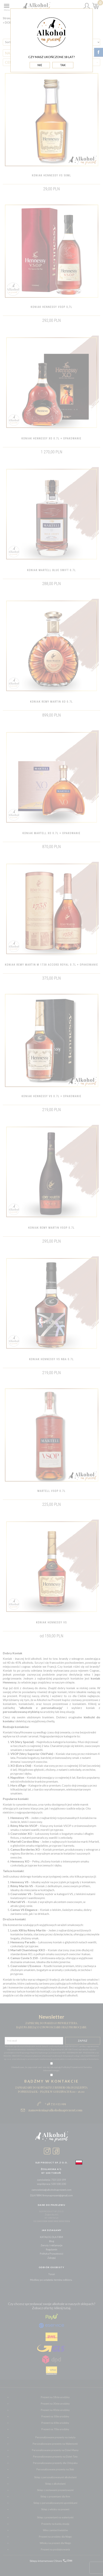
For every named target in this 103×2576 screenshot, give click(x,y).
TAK (63, 65)
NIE (39, 65)
